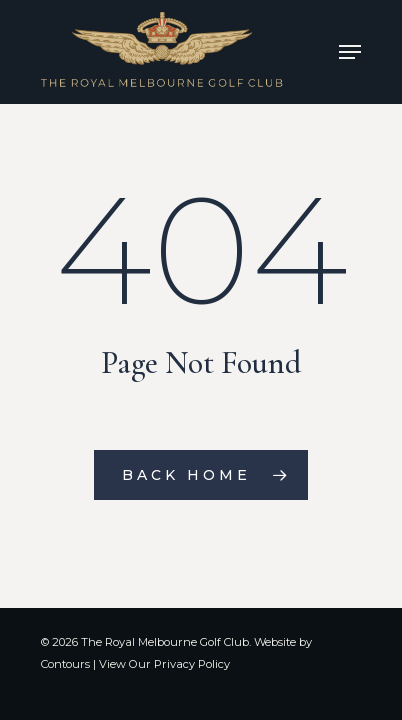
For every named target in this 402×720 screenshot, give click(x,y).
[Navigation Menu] (350, 52)
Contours (65, 664)
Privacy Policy (192, 664)
